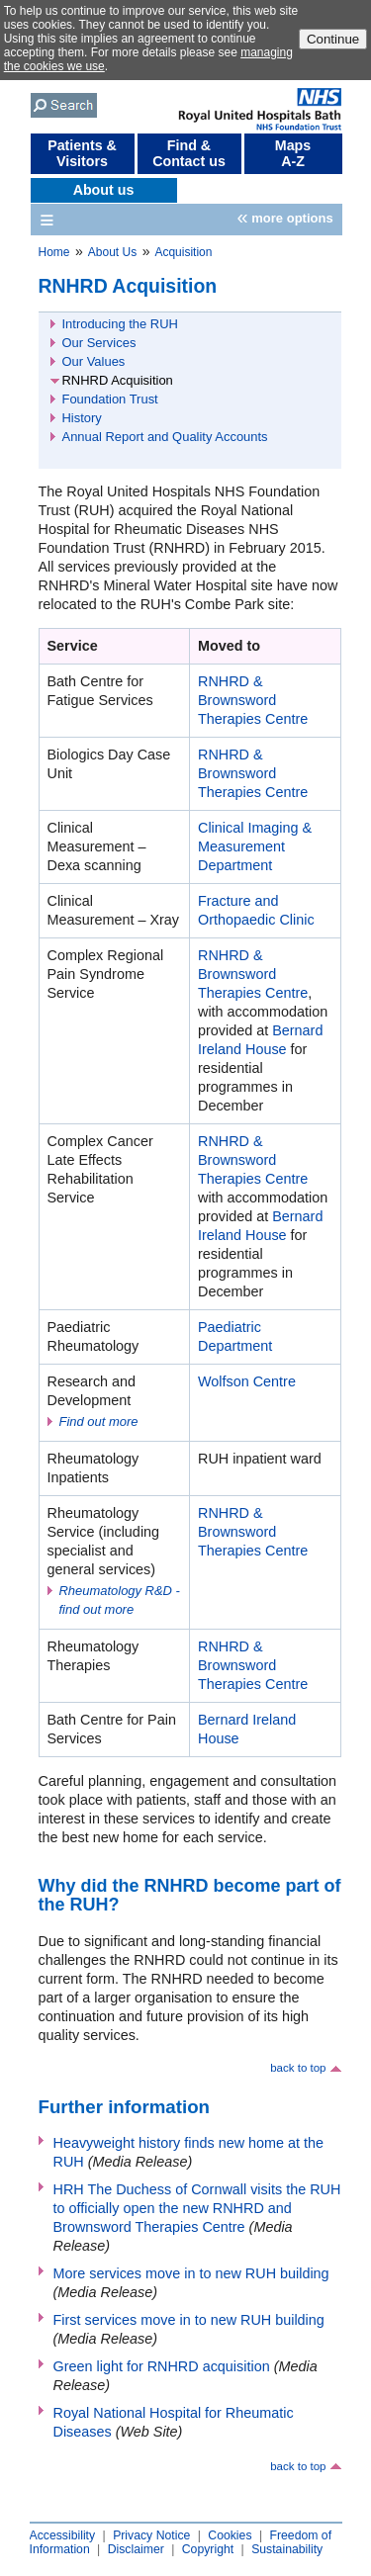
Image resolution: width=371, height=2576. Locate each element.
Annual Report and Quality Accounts (165, 436)
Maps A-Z (293, 153)
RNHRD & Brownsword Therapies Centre (253, 700)
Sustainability (287, 2549)
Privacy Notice (151, 2535)
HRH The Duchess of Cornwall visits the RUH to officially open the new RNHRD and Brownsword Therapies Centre (197, 2208)
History (82, 417)
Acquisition (183, 252)
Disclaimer (136, 2549)
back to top (297, 2068)
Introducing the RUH (120, 323)
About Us (112, 252)
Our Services (99, 342)
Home (54, 252)
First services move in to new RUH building (189, 2320)
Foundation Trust (110, 399)
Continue (333, 39)
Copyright (207, 2549)
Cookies (229, 2535)
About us (104, 190)
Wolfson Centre (247, 1381)
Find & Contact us (189, 153)
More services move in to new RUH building (191, 2273)
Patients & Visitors (82, 153)
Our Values (94, 361)
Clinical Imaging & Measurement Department (255, 846)
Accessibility (63, 2535)
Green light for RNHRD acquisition (161, 2366)
